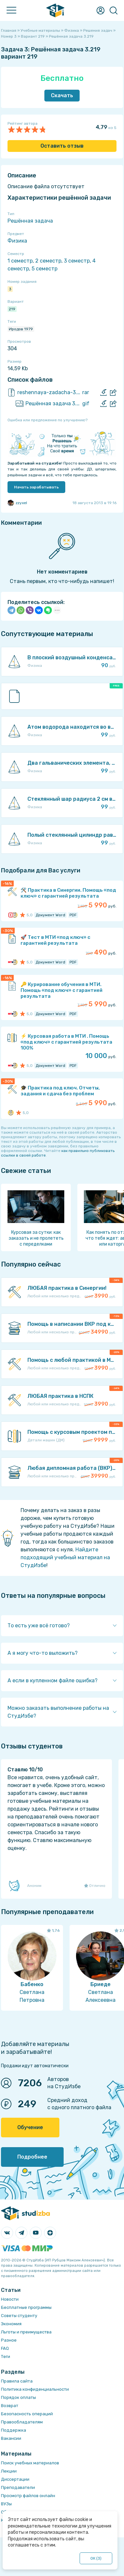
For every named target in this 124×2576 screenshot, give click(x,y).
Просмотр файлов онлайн (28, 2495)
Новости (10, 2299)
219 (12, 309)
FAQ (5, 2348)
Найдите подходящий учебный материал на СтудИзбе (65, 1557)
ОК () (96, 2558)
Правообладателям (22, 2422)
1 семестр (20, 261)
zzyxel (17, 503)
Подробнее (32, 2157)
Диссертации (15, 2479)
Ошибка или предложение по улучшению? (47, 420)
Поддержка (13, 2430)
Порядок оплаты (18, 2397)
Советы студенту (19, 2315)
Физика (17, 241)
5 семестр (44, 268)
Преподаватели (18, 2487)
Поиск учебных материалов (30, 2462)
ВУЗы (6, 2503)
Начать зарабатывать (36, 487)
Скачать (62, 95)
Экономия (11, 2323)
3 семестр (77, 261)
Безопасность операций (27, 2413)
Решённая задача (30, 221)
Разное (9, 2340)
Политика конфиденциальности (35, 2389)
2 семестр (48, 261)
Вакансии (11, 2438)
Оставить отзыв (62, 146)
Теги (5, 2356)
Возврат (9, 2405)
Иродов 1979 (21, 329)
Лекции (9, 2471)
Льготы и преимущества (26, 2331)
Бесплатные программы (26, 2307)
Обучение (30, 2127)
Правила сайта (17, 2381)
